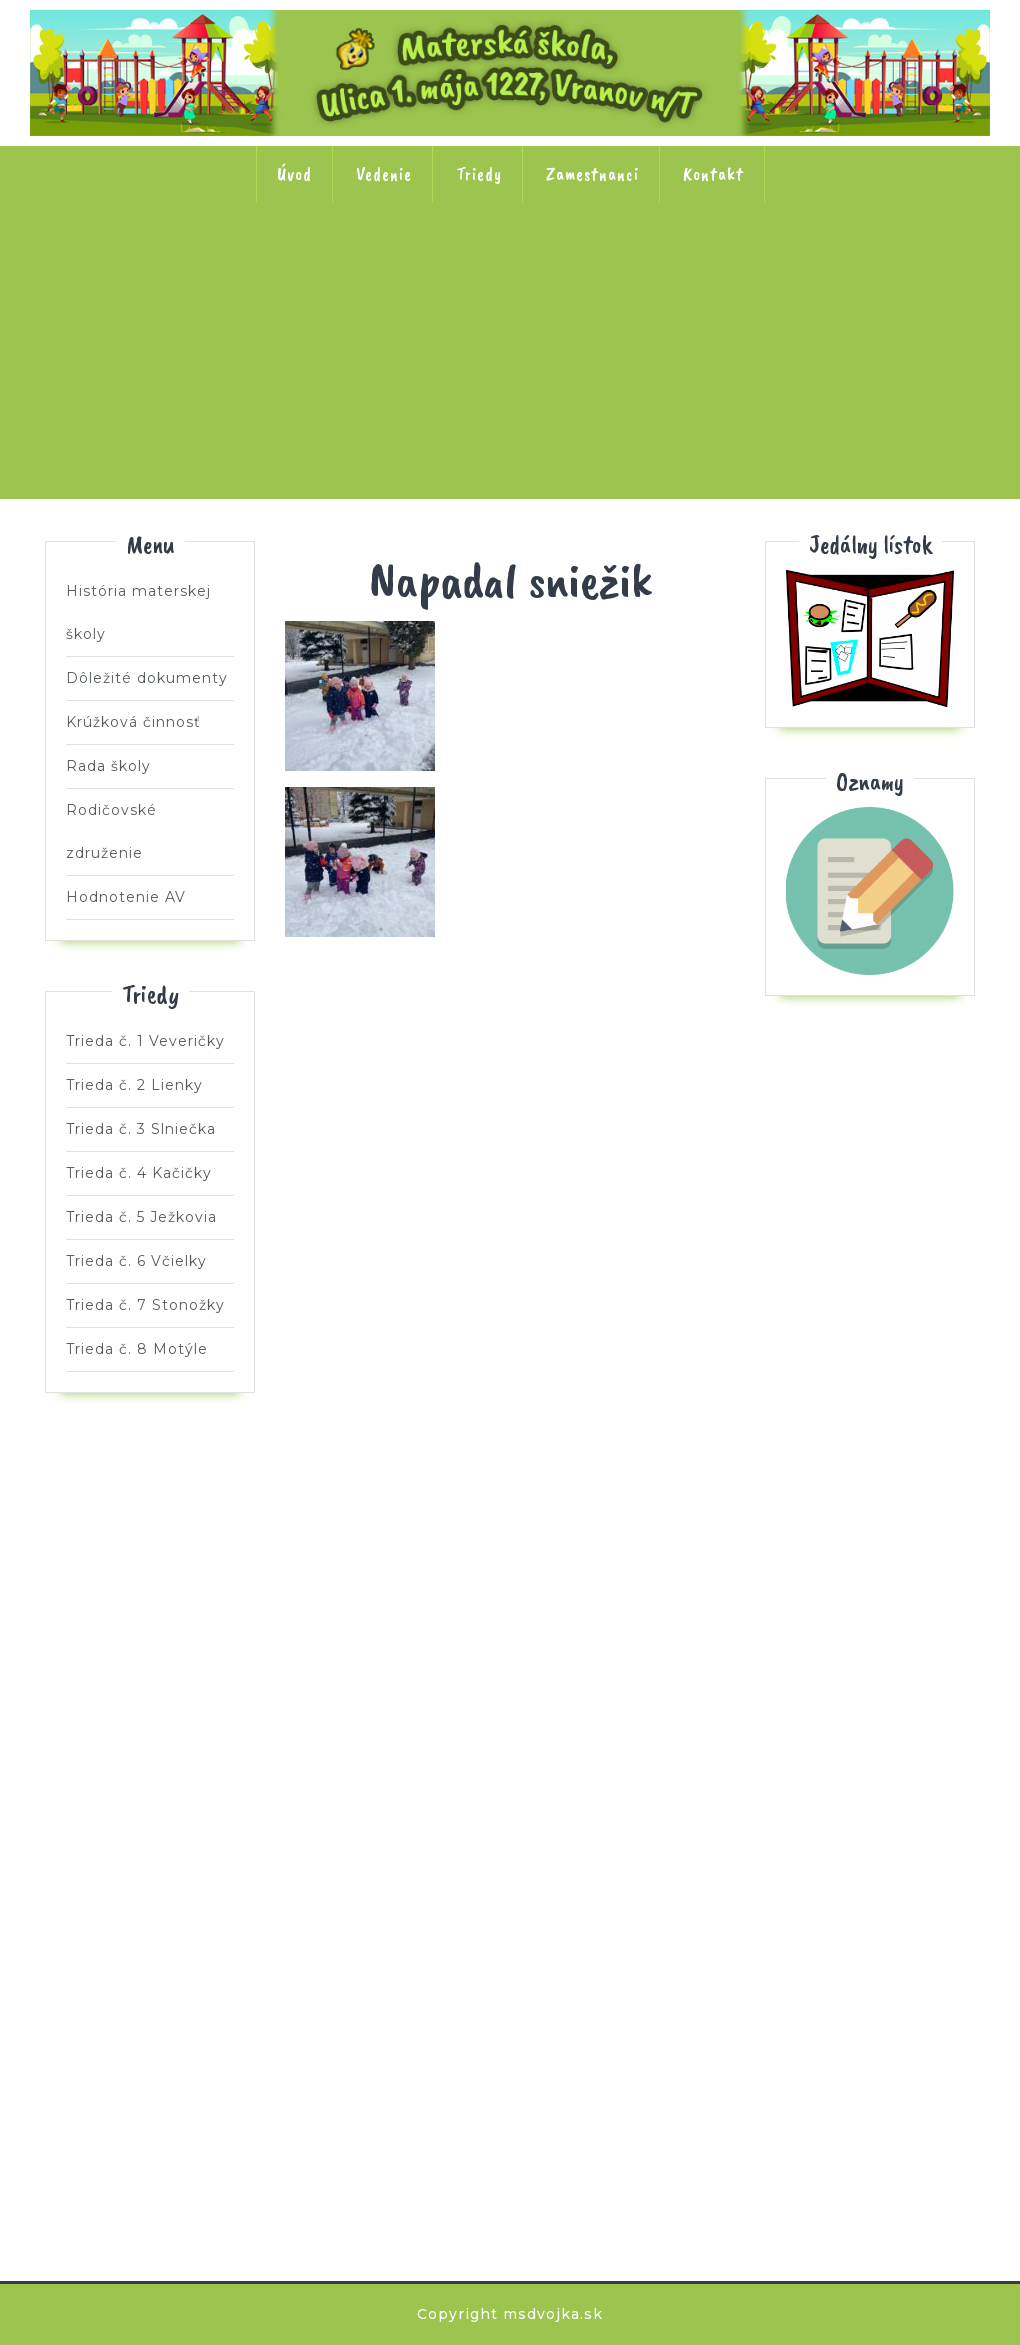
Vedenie (384, 174)
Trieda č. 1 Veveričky (117, 267)
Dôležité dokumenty (147, 678)
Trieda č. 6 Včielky (772, 267)
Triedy (479, 174)
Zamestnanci (592, 174)
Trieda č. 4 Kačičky (510, 267)
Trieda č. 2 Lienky (248, 267)
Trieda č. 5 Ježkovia (641, 267)
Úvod (294, 174)
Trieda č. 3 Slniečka (379, 267)
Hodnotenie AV (126, 897)
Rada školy (108, 766)
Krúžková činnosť (133, 722)
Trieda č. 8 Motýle (510, 395)
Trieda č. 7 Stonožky (903, 267)
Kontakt (713, 174)
